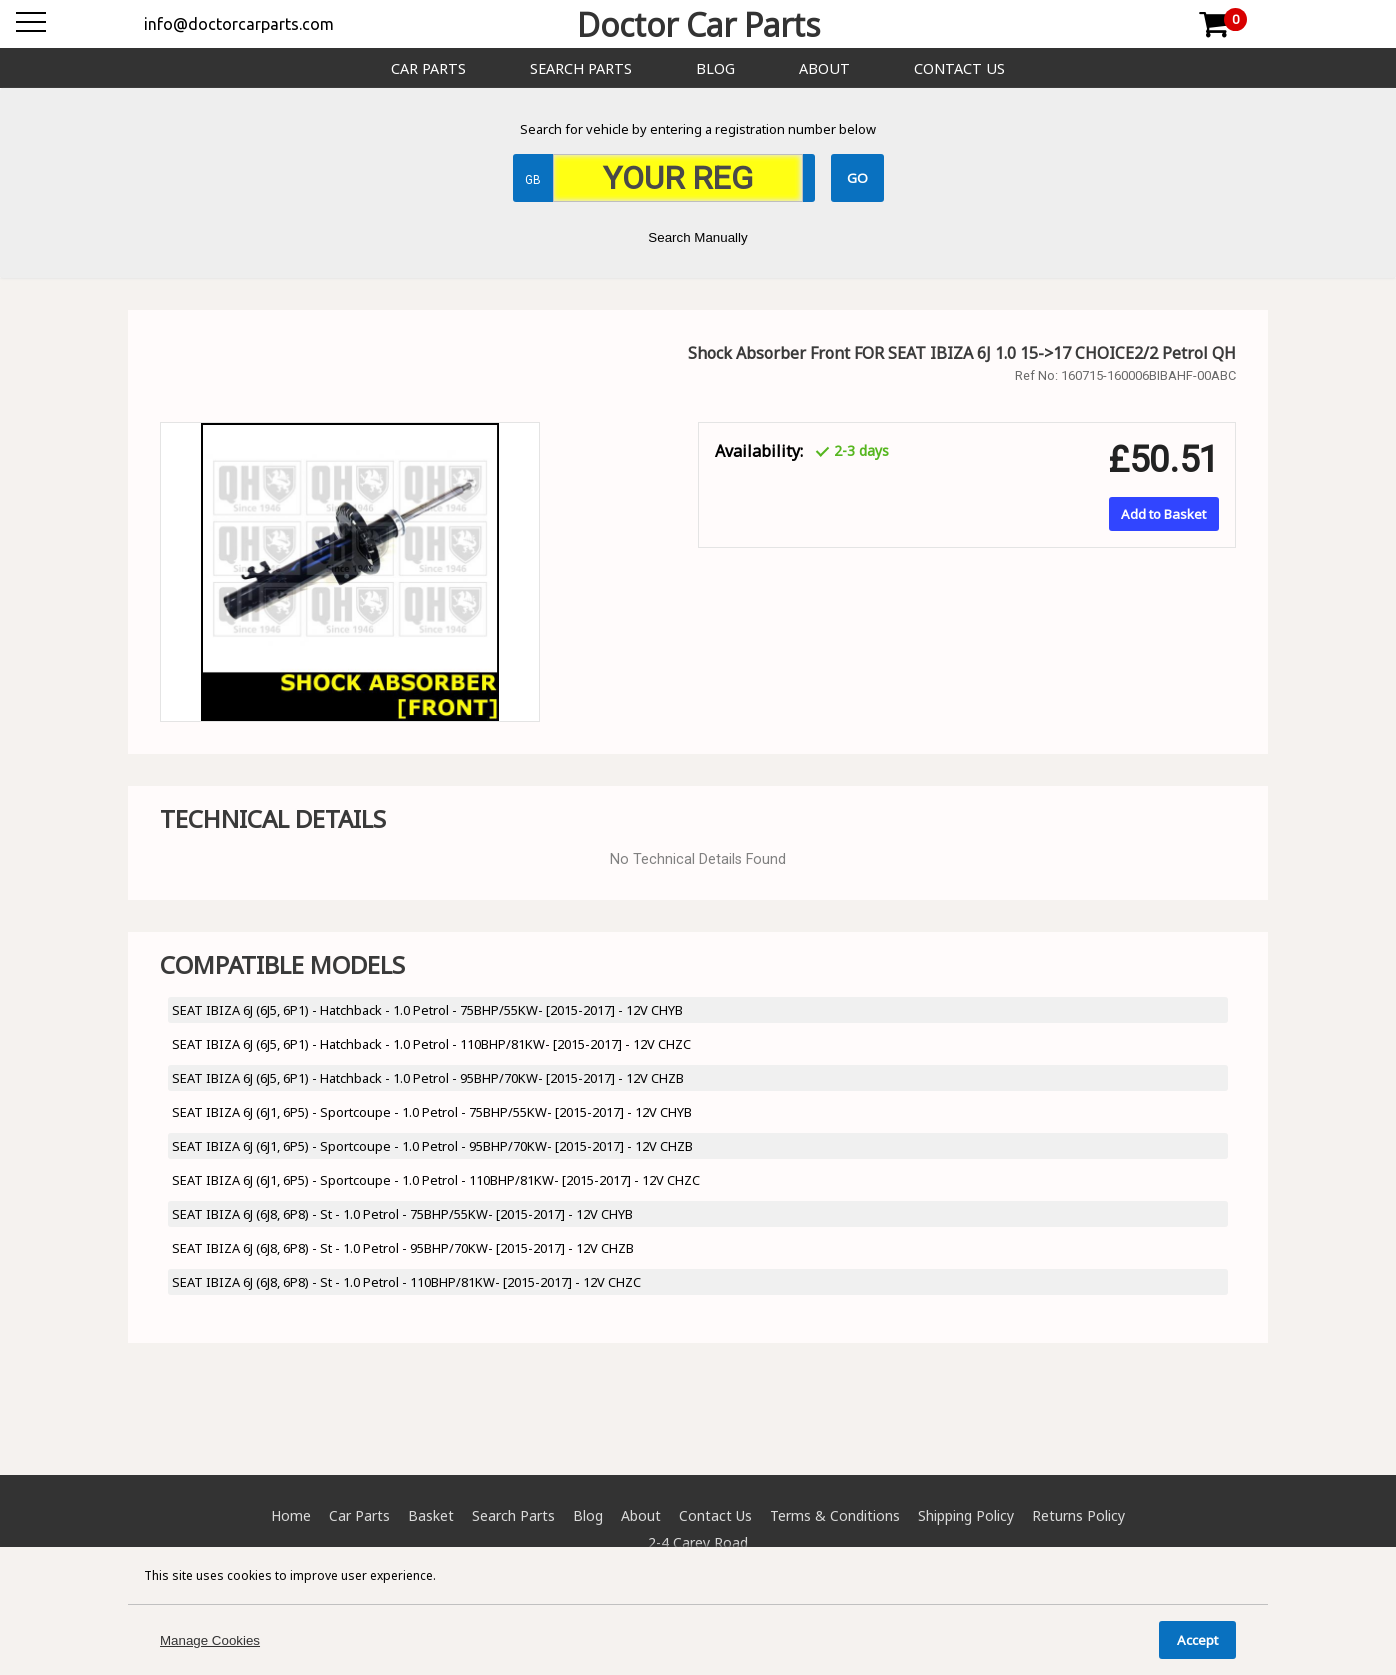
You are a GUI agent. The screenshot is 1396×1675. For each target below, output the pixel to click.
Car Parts (428, 68)
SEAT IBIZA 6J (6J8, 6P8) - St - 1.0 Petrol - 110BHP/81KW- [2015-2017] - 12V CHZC (406, 1282)
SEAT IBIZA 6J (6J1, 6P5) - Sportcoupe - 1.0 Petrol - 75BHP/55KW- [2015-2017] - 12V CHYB (432, 1112)
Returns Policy (1078, 1515)
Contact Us (959, 68)
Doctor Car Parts (698, 24)
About (824, 68)
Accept (1197, 1640)
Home (291, 1515)
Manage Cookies (210, 1640)
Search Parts (581, 68)
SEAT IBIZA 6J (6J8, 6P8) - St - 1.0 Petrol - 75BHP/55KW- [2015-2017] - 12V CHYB (402, 1214)
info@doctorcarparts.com (239, 24)
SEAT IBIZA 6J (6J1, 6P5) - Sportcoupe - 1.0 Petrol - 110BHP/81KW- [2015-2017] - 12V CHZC (436, 1180)
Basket (431, 1515)
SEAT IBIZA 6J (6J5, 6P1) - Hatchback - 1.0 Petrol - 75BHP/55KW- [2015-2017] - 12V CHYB (427, 1010)
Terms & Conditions (835, 1515)
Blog (715, 68)
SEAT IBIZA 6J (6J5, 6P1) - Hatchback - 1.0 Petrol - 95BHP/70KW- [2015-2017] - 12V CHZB (428, 1078)
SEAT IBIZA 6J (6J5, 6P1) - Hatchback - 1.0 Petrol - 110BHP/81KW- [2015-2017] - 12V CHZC (431, 1044)
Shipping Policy (966, 1515)
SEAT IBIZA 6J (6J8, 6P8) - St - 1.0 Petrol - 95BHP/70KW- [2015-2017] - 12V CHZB (403, 1248)
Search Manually (697, 237)
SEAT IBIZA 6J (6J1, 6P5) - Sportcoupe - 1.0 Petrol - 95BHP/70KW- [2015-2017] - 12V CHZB (432, 1146)
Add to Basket (1163, 514)
